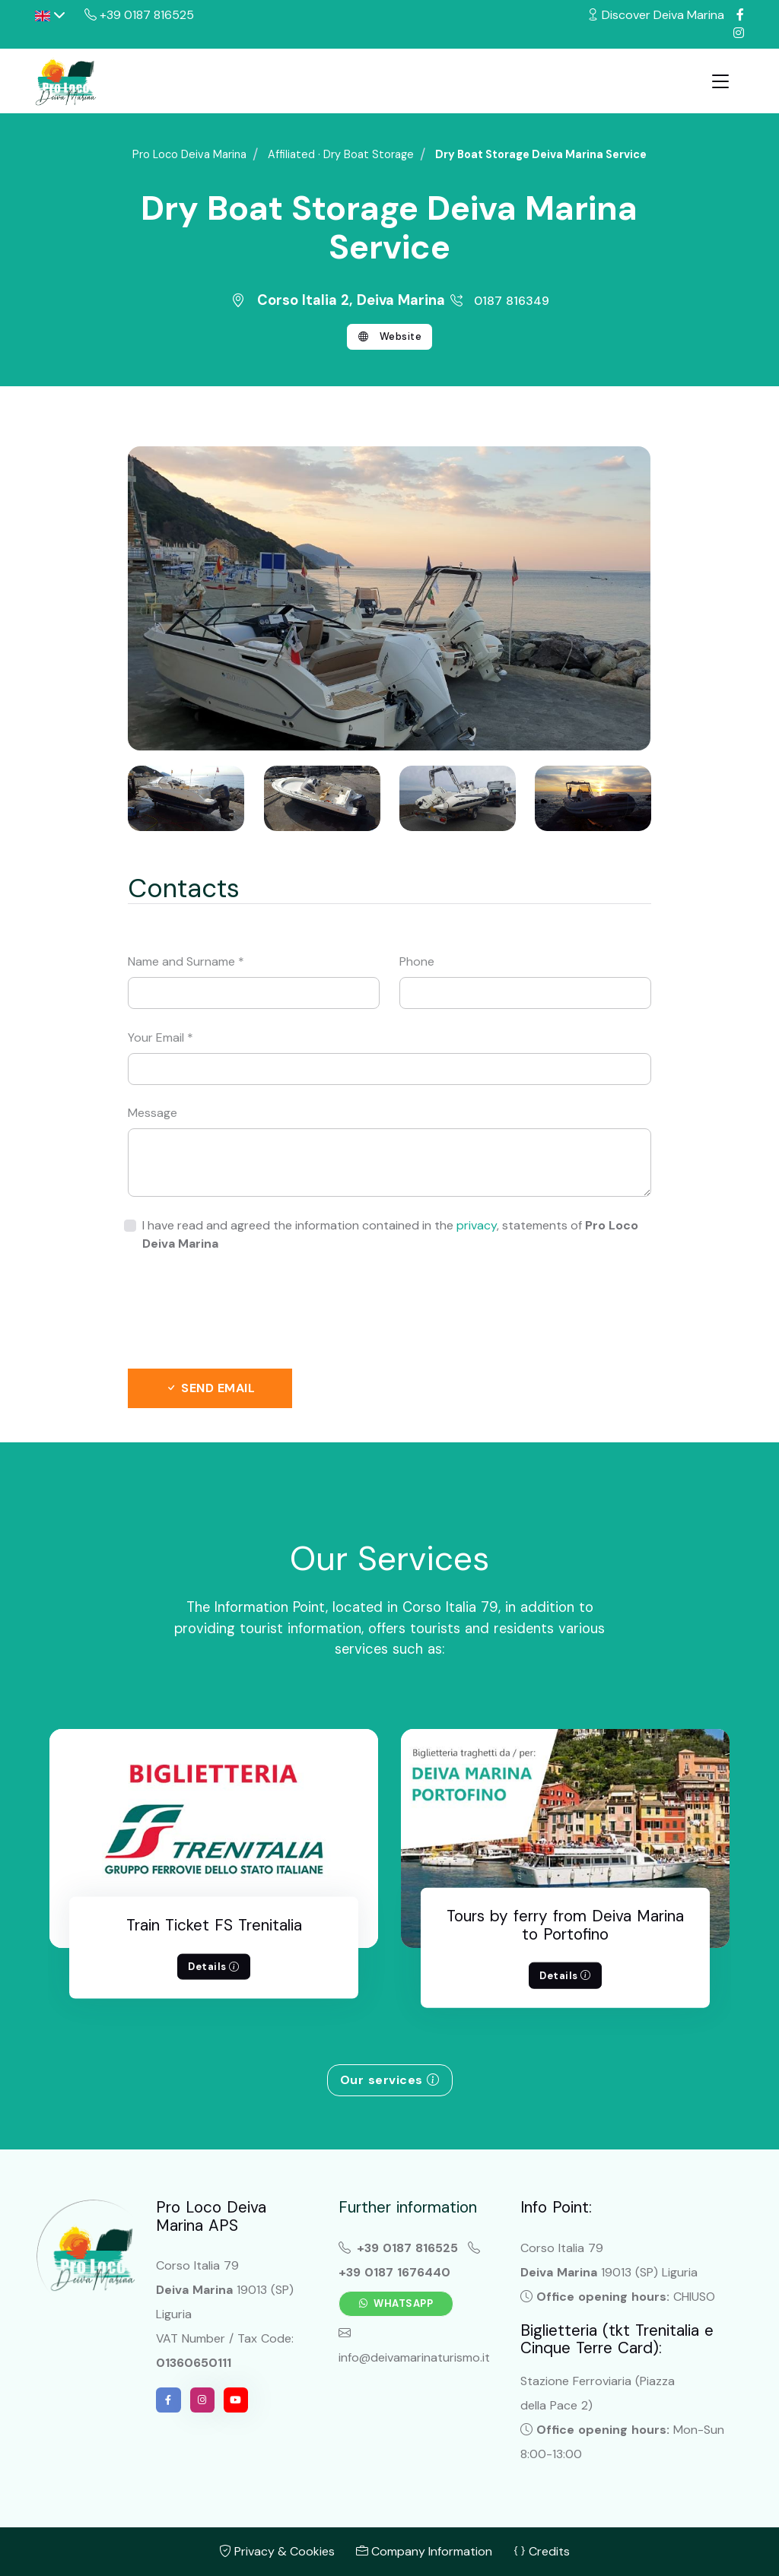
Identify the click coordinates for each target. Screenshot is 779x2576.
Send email (210, 1388)
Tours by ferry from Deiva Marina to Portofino (565, 1924)
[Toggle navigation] (720, 81)
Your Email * (160, 1037)
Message (152, 1113)
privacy (476, 1225)
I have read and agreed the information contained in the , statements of (390, 1234)
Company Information (424, 2551)
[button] (50, 15)
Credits (542, 2551)
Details (214, 1966)
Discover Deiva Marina (655, 15)
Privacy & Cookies (277, 2551)
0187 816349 (499, 301)
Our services (390, 2080)
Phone (416, 961)
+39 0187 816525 (139, 15)
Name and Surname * (186, 961)
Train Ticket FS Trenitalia (214, 1925)
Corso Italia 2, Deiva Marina (339, 300)
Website (389, 336)
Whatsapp (396, 2303)
